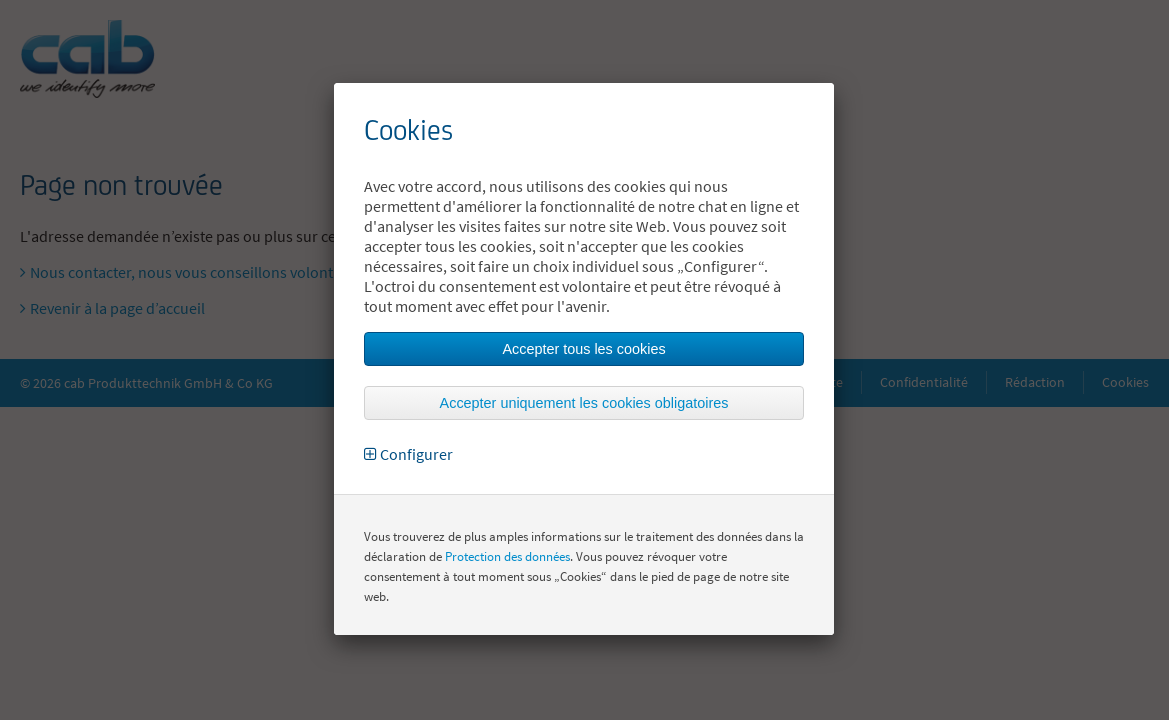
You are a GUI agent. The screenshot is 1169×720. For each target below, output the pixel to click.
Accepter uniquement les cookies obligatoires (584, 403)
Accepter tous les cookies (583, 349)
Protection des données (507, 556)
